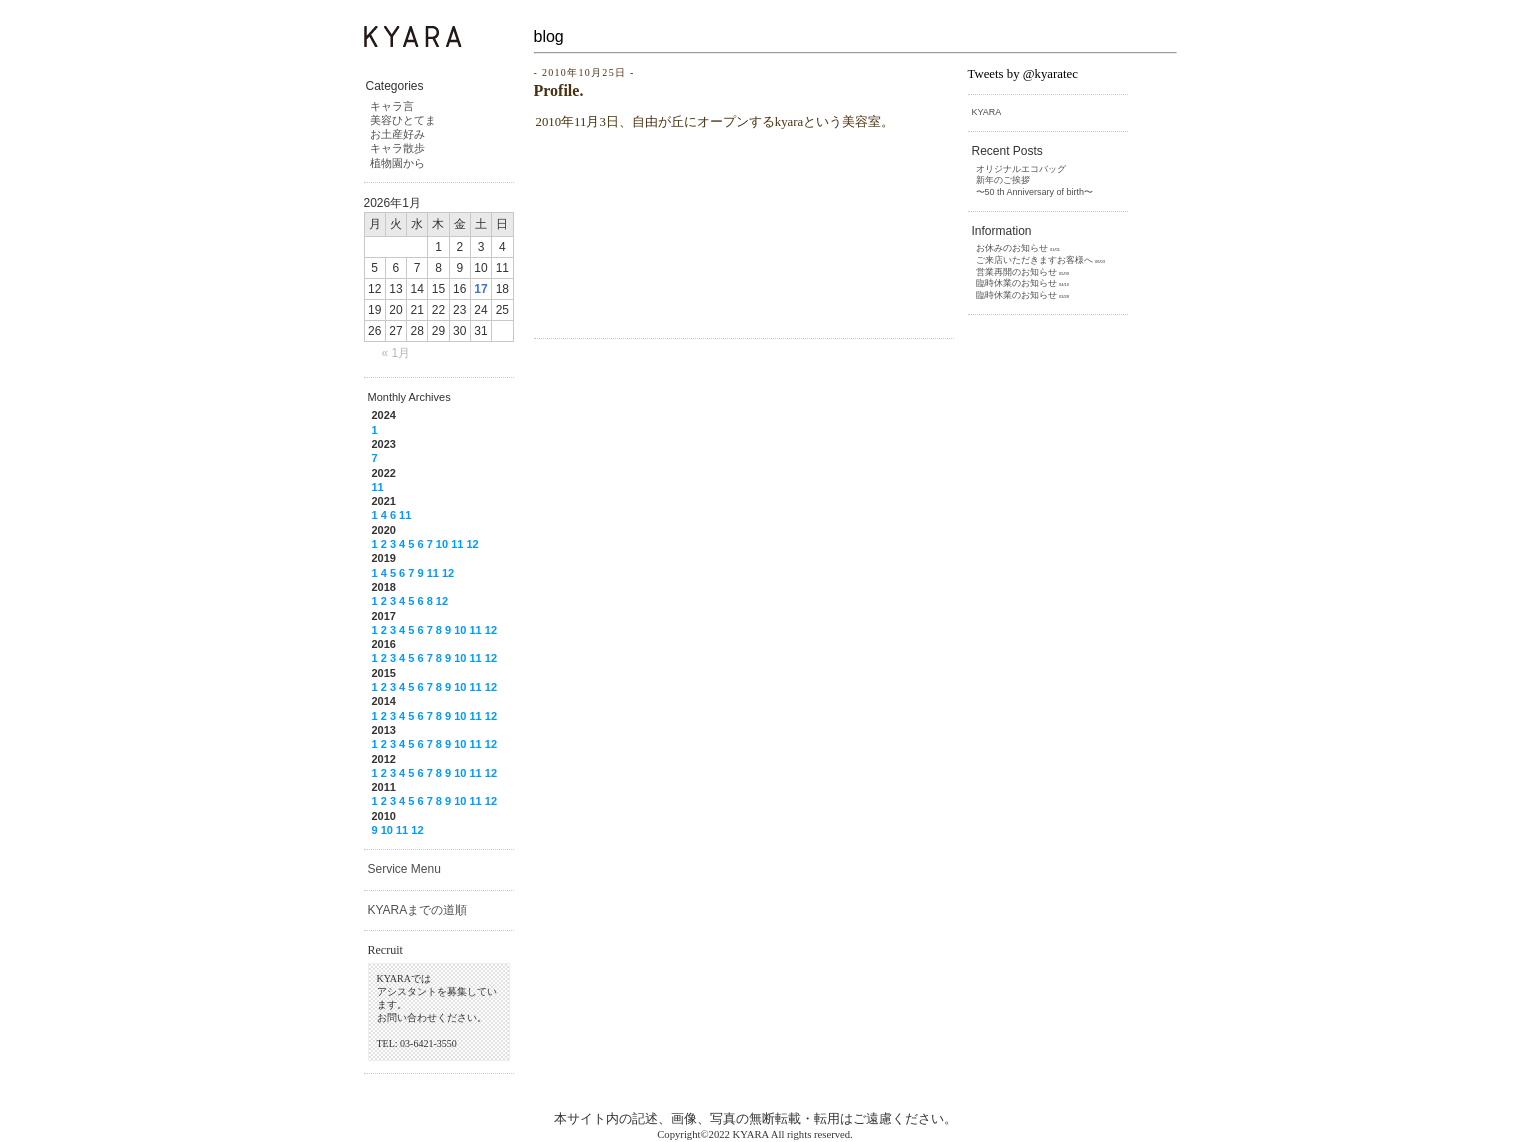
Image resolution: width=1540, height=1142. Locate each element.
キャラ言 (392, 106)
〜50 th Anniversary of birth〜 (1035, 192)
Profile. (559, 90)
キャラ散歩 (397, 148)
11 (378, 487)
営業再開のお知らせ (1016, 272)
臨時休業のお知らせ (1016, 283)
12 (472, 544)
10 (442, 544)
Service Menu (404, 869)
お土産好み (397, 134)
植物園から (397, 163)
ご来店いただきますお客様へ (1034, 260)
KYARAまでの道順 (418, 910)
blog (549, 36)
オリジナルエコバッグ (1021, 169)
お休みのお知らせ (1012, 248)
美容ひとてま (403, 120)
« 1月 (396, 353)
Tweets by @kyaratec (1023, 74)
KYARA (987, 112)
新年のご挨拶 (1003, 180)
